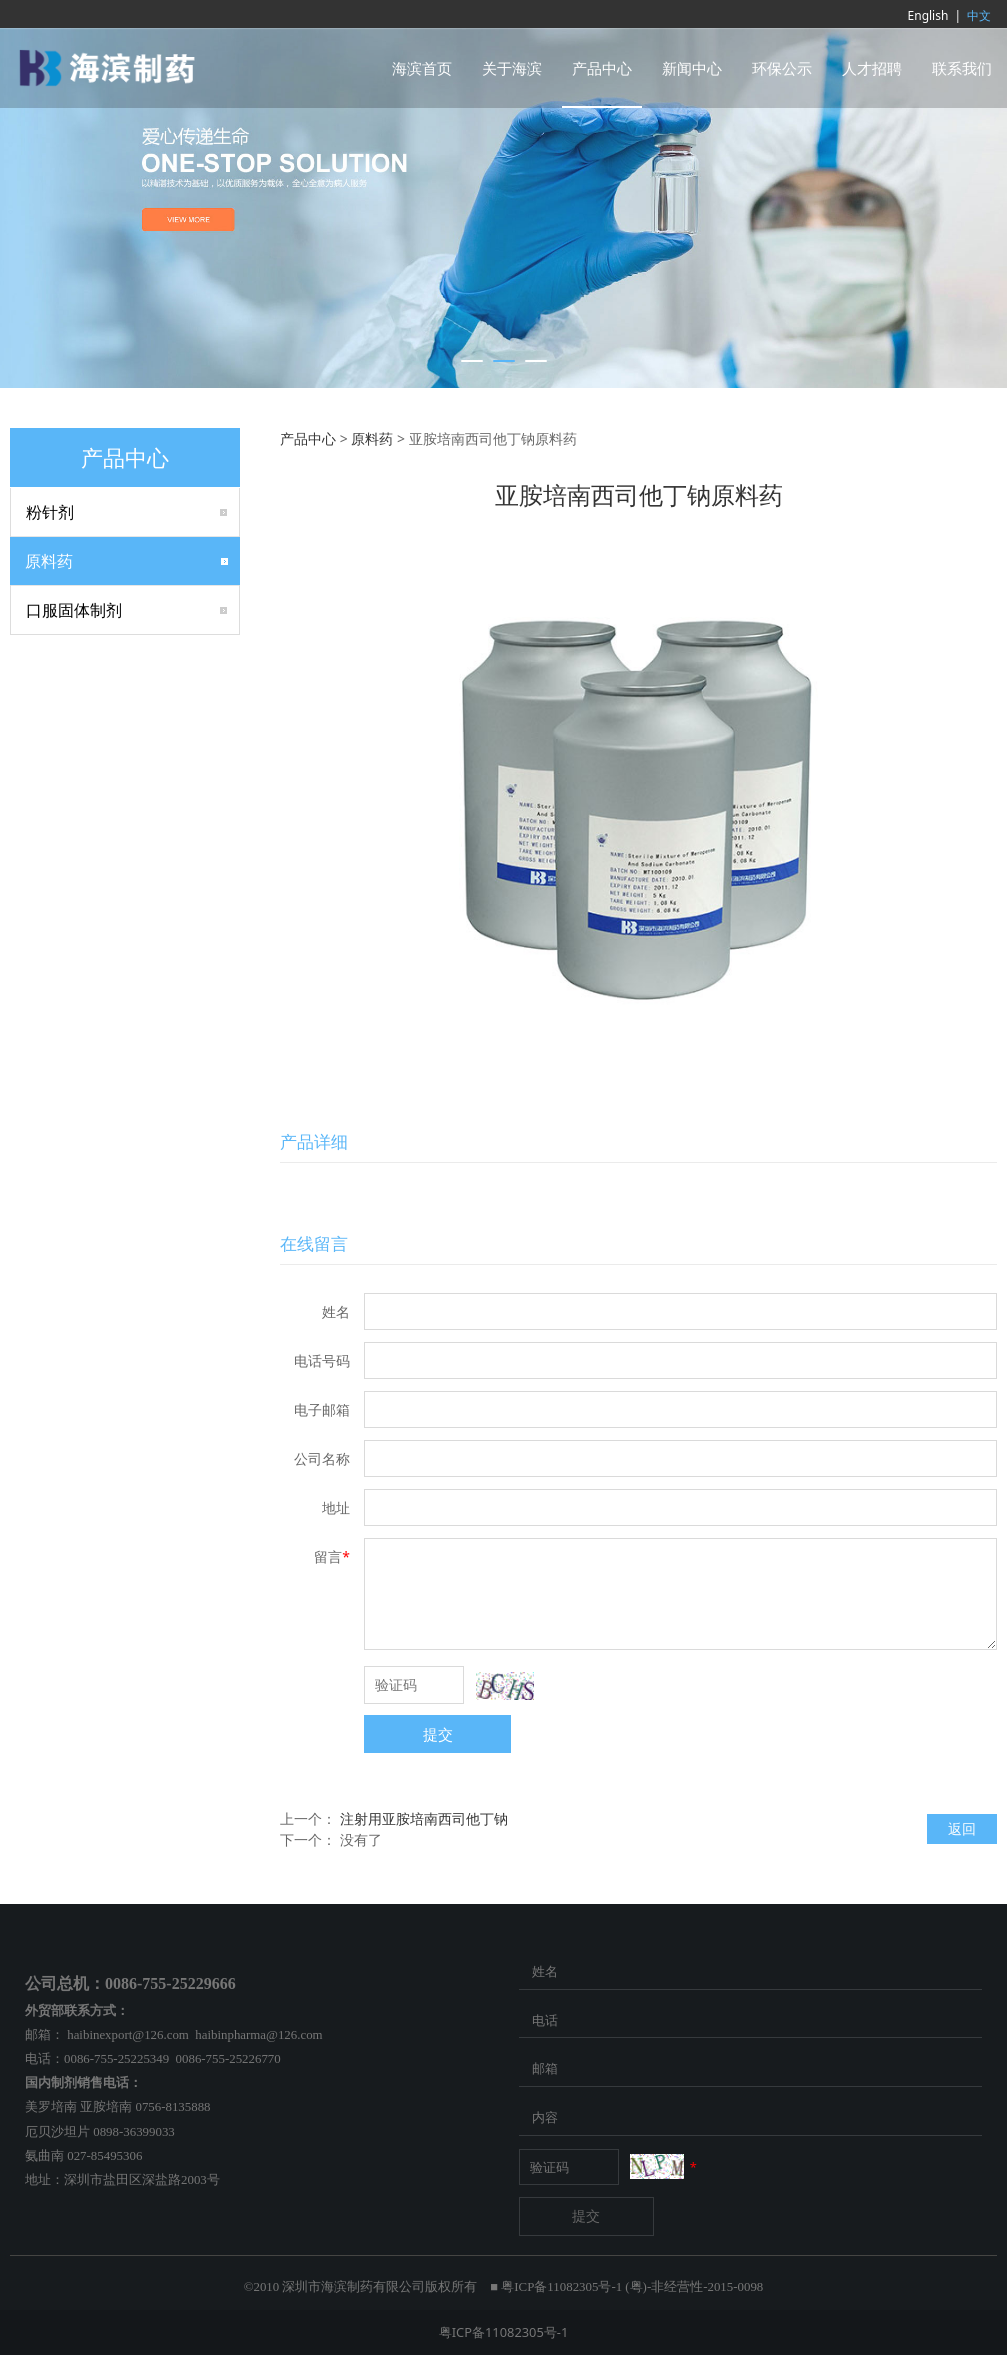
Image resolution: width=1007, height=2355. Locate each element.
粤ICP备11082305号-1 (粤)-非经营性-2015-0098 (632, 2287)
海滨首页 (422, 68)
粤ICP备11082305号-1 (504, 2332)
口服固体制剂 (74, 610)
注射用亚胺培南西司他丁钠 (424, 1818)
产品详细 (314, 1141)
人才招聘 (872, 68)
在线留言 (314, 1243)
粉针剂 (50, 512)
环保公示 (782, 68)
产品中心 (602, 68)
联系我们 (962, 68)
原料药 (49, 561)
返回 (962, 1828)
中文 (979, 15)
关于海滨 (512, 68)
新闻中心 (692, 68)
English (928, 15)
